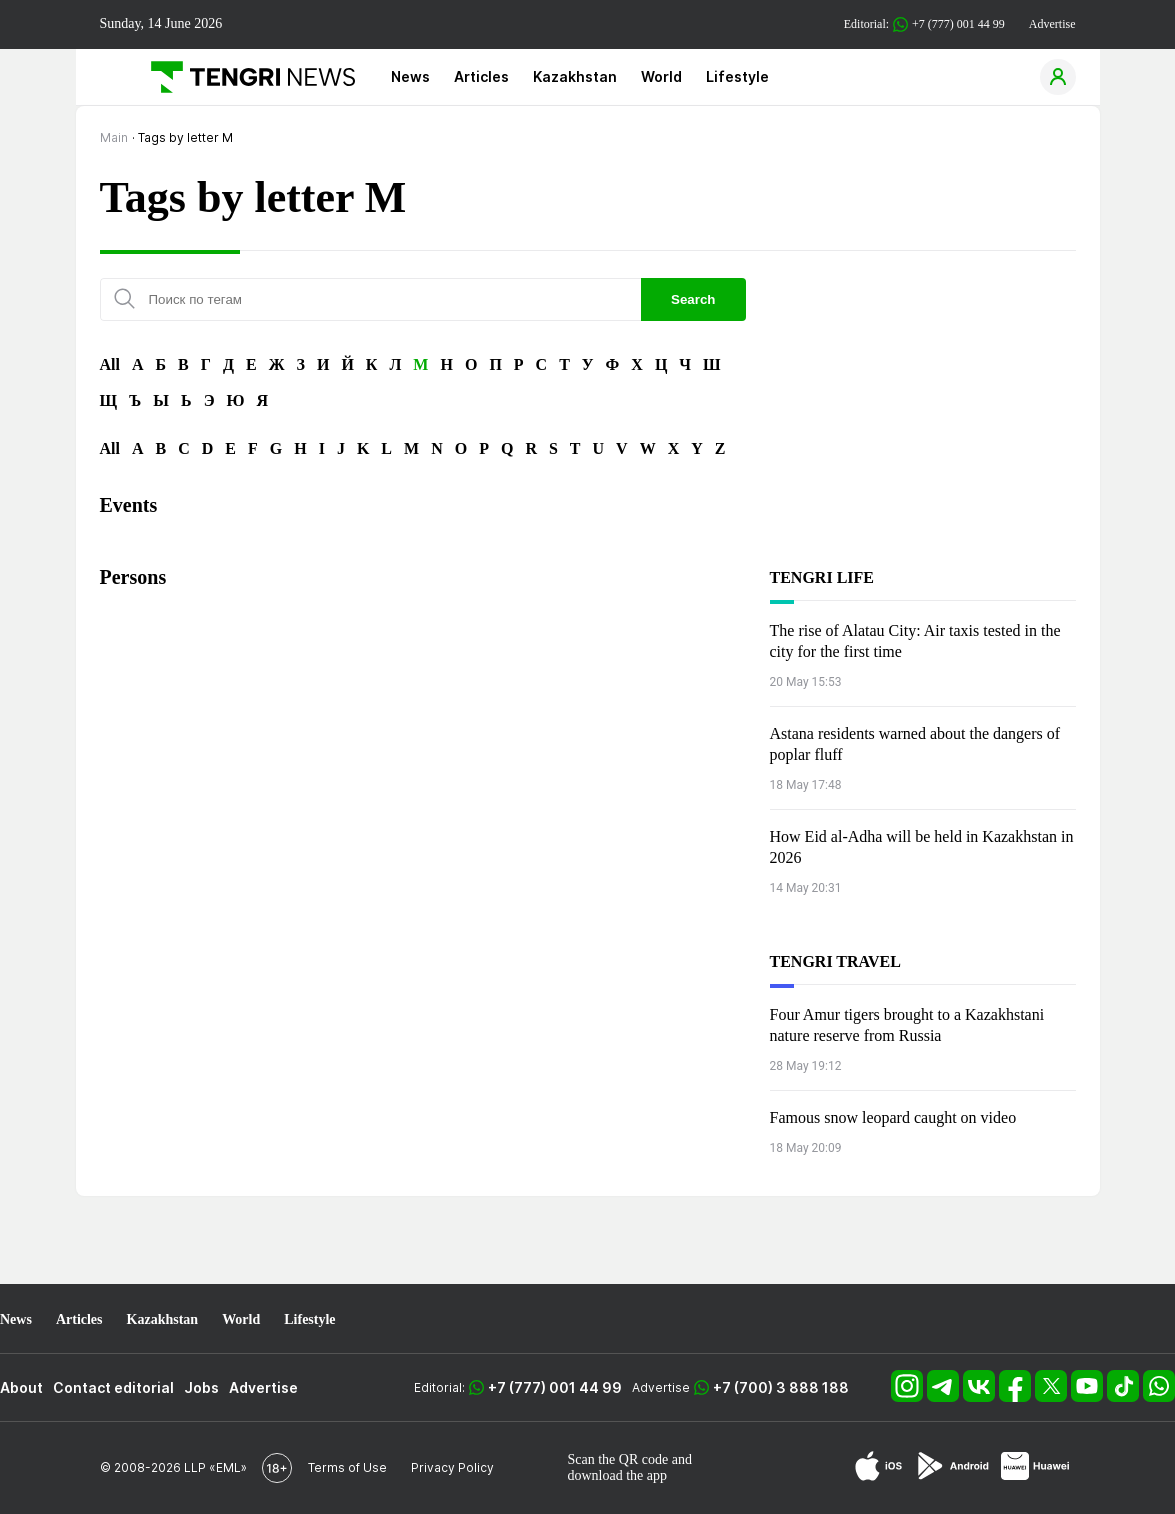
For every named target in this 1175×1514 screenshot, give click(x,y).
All (110, 364)
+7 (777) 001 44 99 (555, 1387)
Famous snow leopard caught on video (893, 1117)
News (410, 76)
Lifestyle (737, 76)
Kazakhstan (575, 76)
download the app (618, 1475)
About (21, 1387)
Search (693, 299)
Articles (481, 76)
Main (114, 137)
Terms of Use (347, 1467)
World (661, 76)
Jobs (201, 1387)
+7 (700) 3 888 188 (781, 1387)
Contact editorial (113, 1387)
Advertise (1052, 24)
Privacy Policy (452, 1467)
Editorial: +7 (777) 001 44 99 (924, 24)
